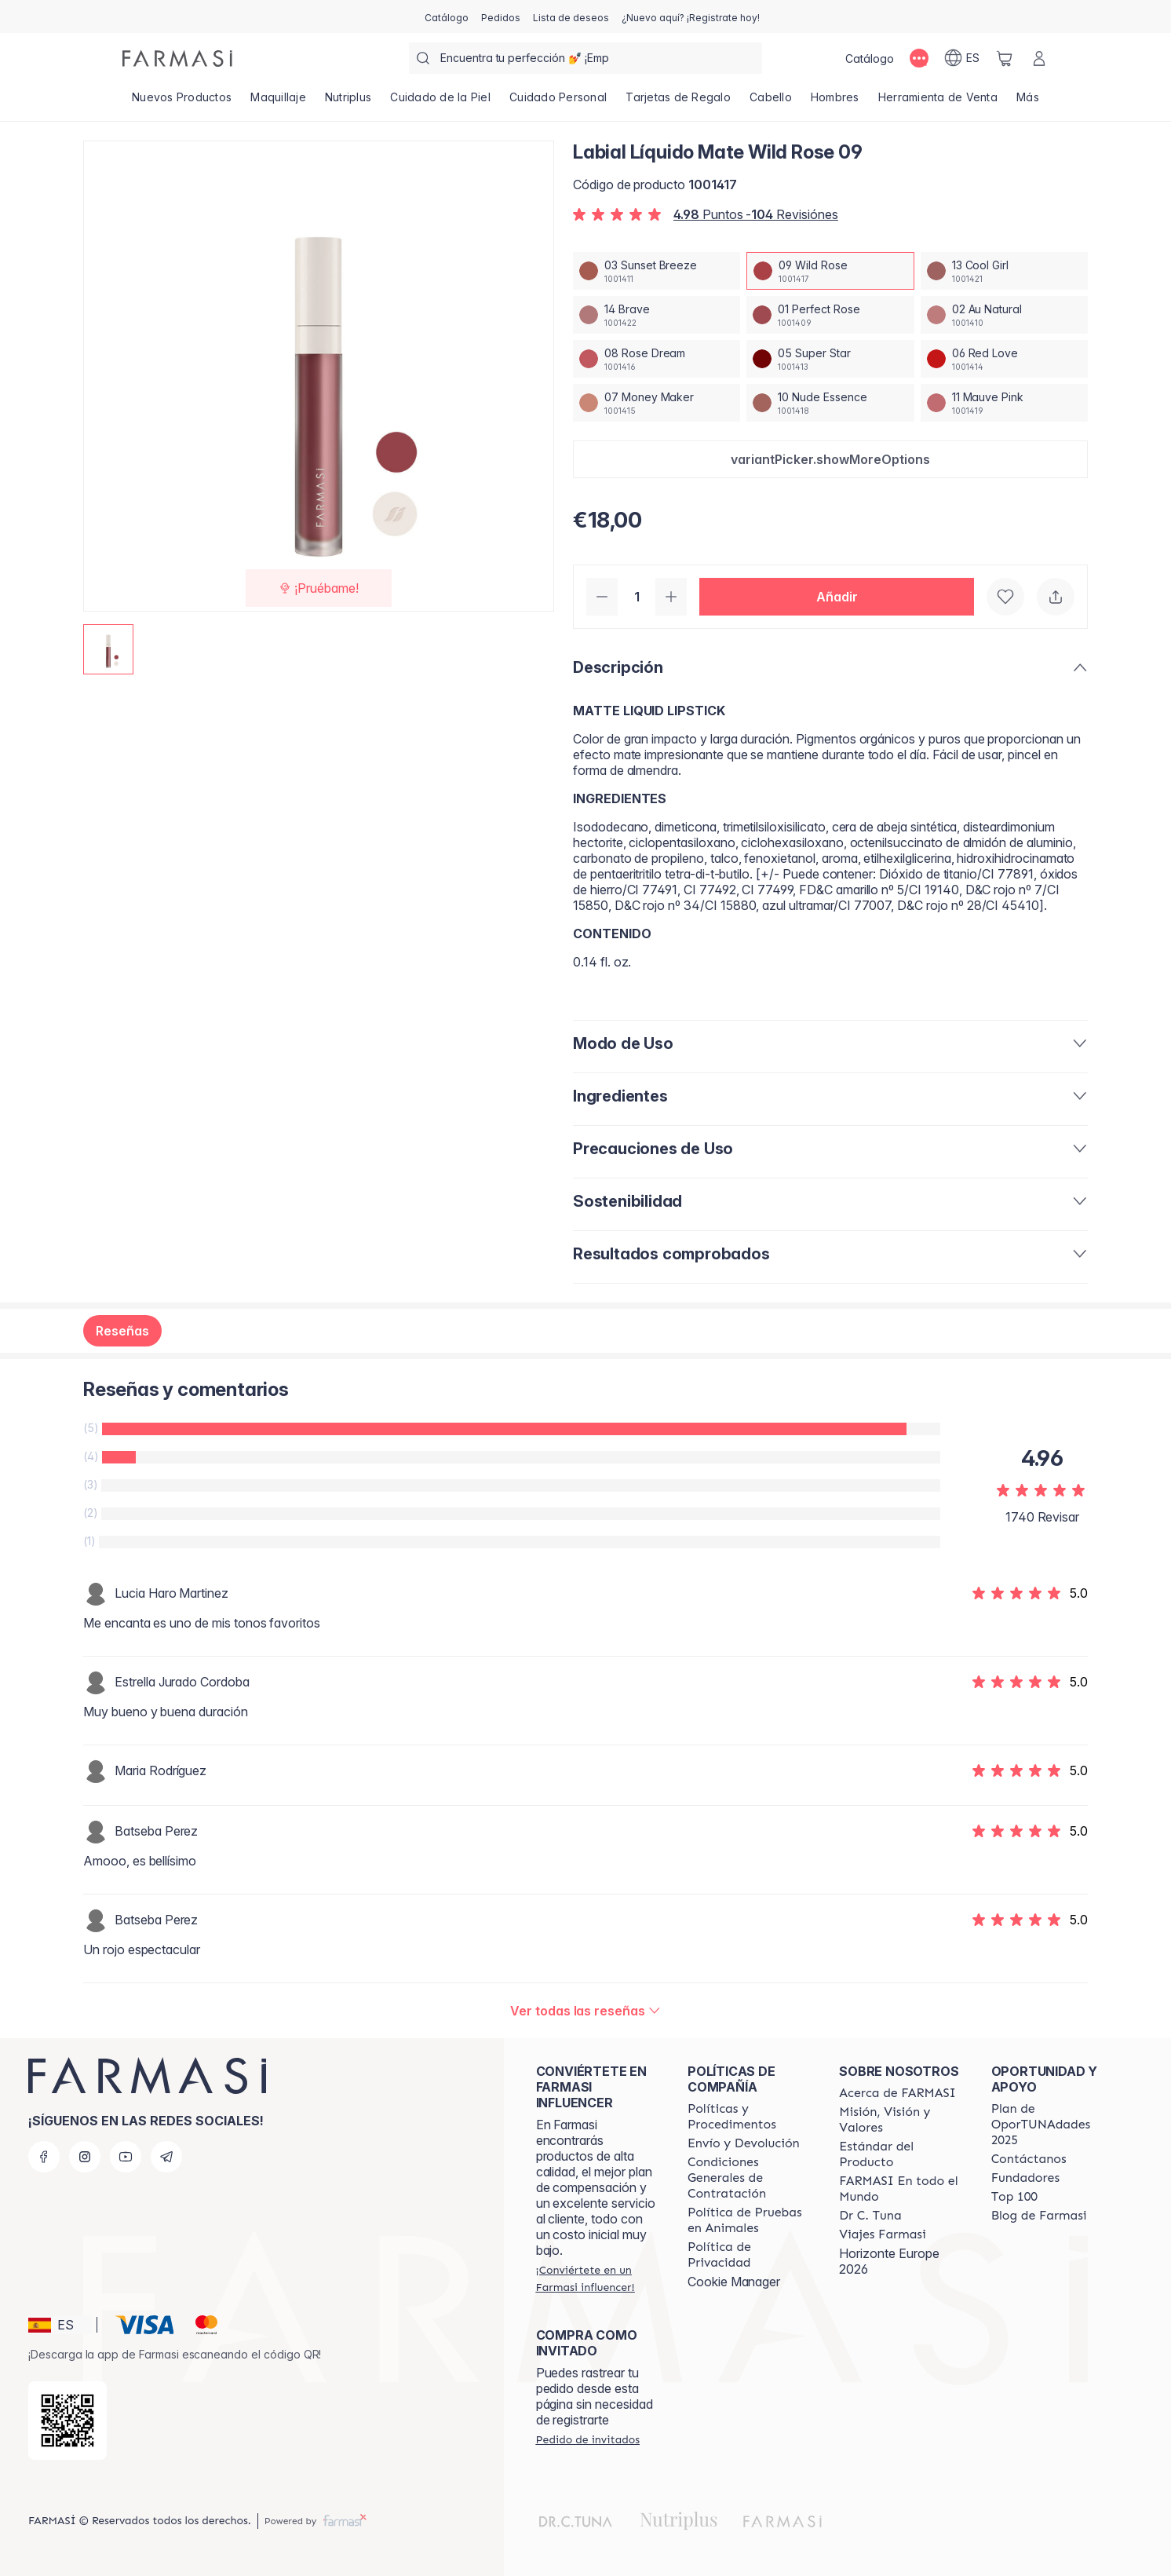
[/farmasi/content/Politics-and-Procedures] (749, 2116)
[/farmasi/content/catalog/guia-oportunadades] (1052, 2124)
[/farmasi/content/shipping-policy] (744, 2143)
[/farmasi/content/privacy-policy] (749, 2255)
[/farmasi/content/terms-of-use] (749, 2177)
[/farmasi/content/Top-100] (1014, 2197)
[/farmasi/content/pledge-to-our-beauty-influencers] (870, 2215)
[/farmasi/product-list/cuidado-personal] (558, 102)
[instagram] (84, 2156)
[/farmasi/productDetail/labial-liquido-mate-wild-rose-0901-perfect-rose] (830, 315)
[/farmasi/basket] (1004, 58)
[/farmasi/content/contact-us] (1029, 2159)
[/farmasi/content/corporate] (900, 2189)
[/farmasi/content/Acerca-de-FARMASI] (897, 2093)
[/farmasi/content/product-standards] (900, 2154)
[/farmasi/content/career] (882, 2234)
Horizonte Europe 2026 (889, 2261)
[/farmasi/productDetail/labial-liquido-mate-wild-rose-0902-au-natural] (1004, 315)
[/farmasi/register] (501, 16)
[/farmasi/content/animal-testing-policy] (749, 2220)
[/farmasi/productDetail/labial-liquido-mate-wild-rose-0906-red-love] (1004, 359)
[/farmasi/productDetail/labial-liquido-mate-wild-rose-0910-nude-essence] (830, 403)
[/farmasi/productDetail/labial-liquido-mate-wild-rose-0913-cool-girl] (1004, 271)
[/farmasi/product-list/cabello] (770, 102)
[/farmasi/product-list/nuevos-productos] (181, 102)
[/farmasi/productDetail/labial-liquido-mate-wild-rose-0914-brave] (656, 315)
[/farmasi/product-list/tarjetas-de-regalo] (678, 102)
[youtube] (125, 2156)
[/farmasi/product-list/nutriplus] (348, 102)
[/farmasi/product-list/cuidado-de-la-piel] (440, 102)
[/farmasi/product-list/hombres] (835, 102)
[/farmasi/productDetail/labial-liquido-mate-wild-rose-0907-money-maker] (656, 403)
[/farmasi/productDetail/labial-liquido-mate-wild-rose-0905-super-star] (830, 359)
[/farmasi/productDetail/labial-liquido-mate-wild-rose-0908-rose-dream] (656, 359)
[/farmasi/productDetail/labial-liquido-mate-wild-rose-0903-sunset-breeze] (656, 271)
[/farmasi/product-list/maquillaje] (278, 102)
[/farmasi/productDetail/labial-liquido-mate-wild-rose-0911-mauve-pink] (1004, 403)
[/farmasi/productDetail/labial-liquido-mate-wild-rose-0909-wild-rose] (830, 271)
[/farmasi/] (177, 58)
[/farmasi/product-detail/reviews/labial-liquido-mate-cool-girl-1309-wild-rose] (585, 2011)
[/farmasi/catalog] (446, 16)
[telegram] (166, 2156)
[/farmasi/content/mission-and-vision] (900, 2120)
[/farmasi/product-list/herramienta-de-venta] (938, 102)
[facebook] (44, 2156)
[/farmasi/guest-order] (588, 2439)
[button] (830, 459)
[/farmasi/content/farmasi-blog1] (1039, 2215)
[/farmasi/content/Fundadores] (1025, 2178)
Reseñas (122, 1331)
